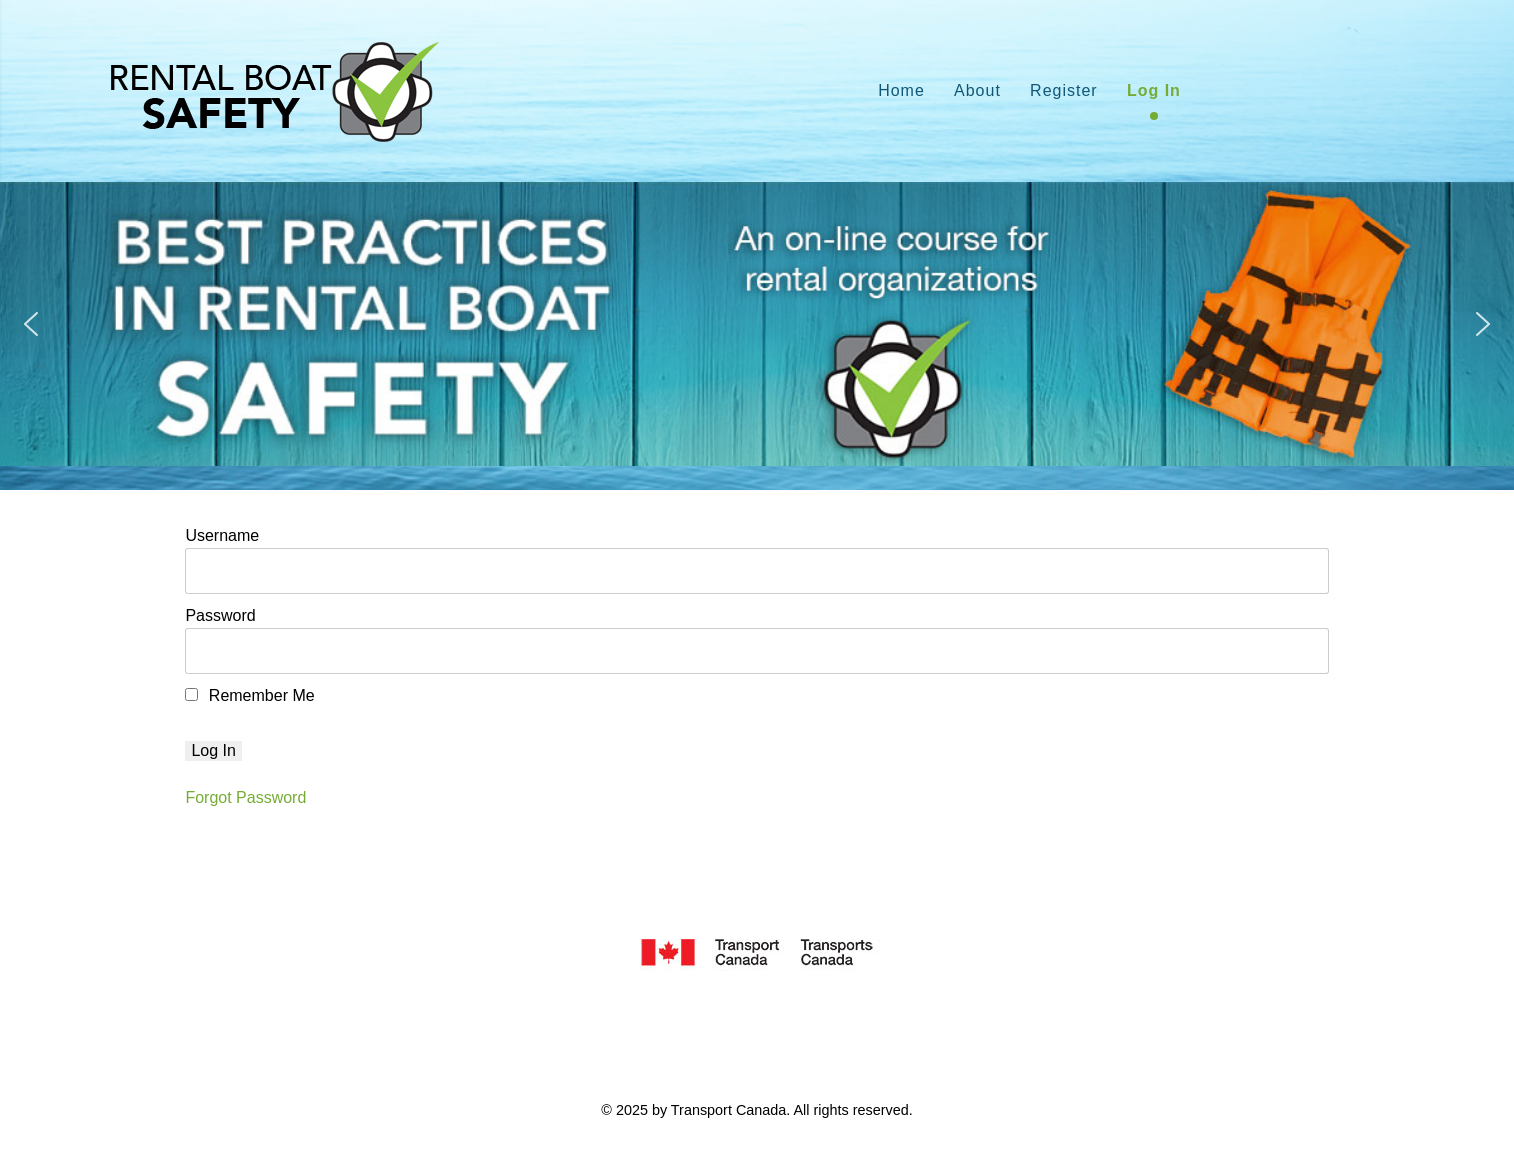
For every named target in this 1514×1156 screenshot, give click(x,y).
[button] (31, 324)
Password (220, 615)
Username (222, 535)
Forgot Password (245, 797)
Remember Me (249, 695)
